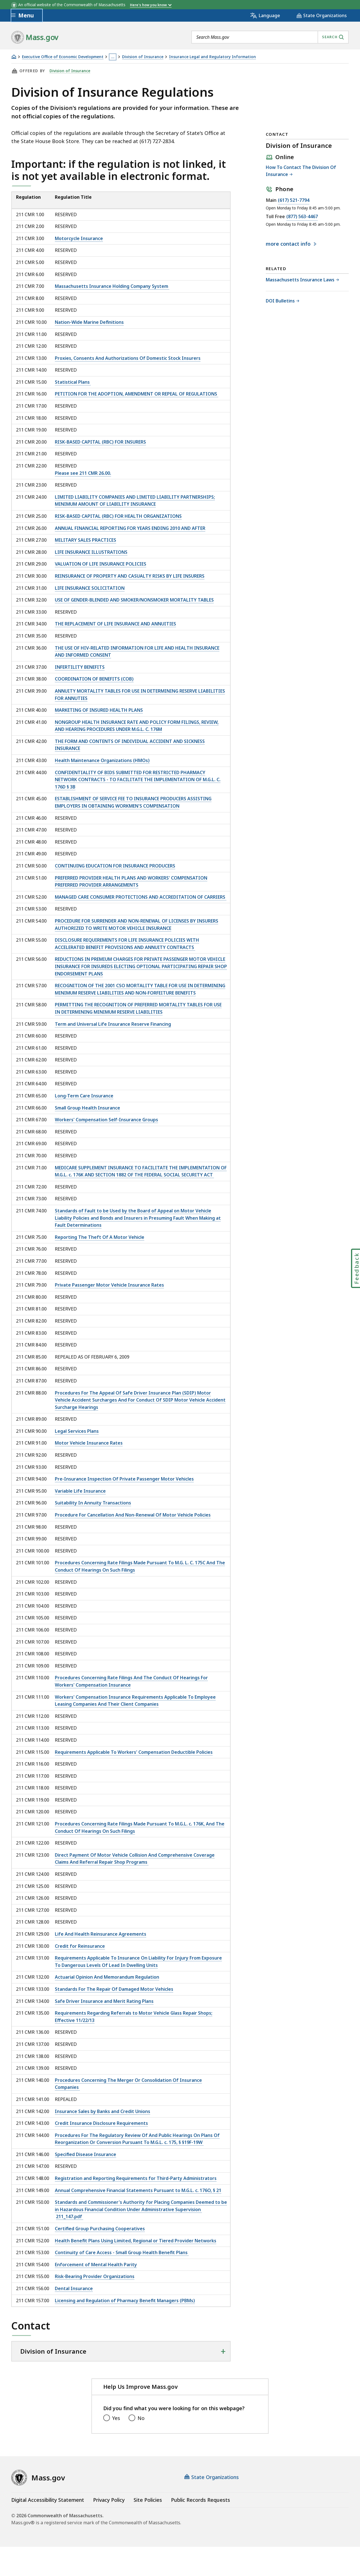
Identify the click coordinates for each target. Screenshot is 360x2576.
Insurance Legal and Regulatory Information (212, 57)
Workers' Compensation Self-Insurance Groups (106, 1120)
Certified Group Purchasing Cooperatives (100, 2228)
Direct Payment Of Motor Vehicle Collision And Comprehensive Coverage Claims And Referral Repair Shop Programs (135, 1858)
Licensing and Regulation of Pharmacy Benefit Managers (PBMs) (125, 2300)
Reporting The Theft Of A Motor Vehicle (99, 1237)
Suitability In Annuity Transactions (93, 1503)
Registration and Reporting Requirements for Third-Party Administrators (136, 2178)
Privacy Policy (109, 2499)
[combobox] (270, 37)
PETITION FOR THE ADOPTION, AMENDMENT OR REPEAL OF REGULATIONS (136, 394)
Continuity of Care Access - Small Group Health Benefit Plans (122, 2252)
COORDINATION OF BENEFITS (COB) (94, 679)
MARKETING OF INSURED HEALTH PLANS (99, 710)
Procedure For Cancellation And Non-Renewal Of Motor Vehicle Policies (133, 1515)
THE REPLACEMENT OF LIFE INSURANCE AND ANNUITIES (115, 624)
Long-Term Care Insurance (84, 1096)
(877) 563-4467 (302, 217)
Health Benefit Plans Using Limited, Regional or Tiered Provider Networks (135, 2241)
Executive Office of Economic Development (63, 57)
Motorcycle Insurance (79, 238)
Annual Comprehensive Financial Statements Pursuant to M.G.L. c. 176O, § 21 (138, 2190)
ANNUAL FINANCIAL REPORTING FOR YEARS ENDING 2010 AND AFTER (130, 528)
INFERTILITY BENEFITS (80, 667)
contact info (289, 244)
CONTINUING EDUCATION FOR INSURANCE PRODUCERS (115, 866)
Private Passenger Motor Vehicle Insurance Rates (109, 1285)
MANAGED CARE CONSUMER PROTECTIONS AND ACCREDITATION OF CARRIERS (140, 897)
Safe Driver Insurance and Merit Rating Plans (104, 2001)
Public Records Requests (200, 2499)
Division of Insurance (142, 57)
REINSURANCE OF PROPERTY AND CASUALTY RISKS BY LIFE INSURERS (129, 576)
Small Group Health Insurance (87, 1108)
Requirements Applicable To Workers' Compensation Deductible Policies (134, 1752)
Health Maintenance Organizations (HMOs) (102, 760)
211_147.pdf (69, 2216)
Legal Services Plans (77, 1431)
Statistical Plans (73, 382)
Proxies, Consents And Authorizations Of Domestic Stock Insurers (128, 358)
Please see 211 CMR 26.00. (83, 473)
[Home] (13, 56)
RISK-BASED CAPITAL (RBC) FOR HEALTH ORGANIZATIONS (118, 516)
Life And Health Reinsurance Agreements (100, 1934)
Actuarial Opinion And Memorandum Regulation (107, 1977)
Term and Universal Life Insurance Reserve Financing (113, 1024)
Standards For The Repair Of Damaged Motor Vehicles (114, 1989)
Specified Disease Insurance (85, 2154)
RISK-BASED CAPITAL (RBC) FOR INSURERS (100, 442)
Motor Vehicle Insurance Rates (89, 1443)
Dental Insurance (74, 2288)
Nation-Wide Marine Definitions (89, 322)
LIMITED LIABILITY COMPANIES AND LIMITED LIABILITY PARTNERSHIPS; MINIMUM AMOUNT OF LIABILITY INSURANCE (135, 500)
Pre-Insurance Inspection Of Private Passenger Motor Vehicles (124, 1479)
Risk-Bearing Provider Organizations (94, 2276)
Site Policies (148, 2499)
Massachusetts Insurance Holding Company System (112, 286)
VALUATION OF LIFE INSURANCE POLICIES (100, 564)
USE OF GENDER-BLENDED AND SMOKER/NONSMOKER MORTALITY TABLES (134, 600)
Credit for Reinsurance (80, 1946)
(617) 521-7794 (293, 200)
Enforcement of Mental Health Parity (96, 2264)
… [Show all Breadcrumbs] (112, 56)
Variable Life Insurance (80, 1491)
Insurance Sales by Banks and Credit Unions (102, 2111)
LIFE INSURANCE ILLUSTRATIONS (91, 552)
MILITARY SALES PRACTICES (85, 540)
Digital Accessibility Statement (47, 2499)
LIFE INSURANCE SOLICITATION (90, 588)
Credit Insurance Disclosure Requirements (101, 2123)
